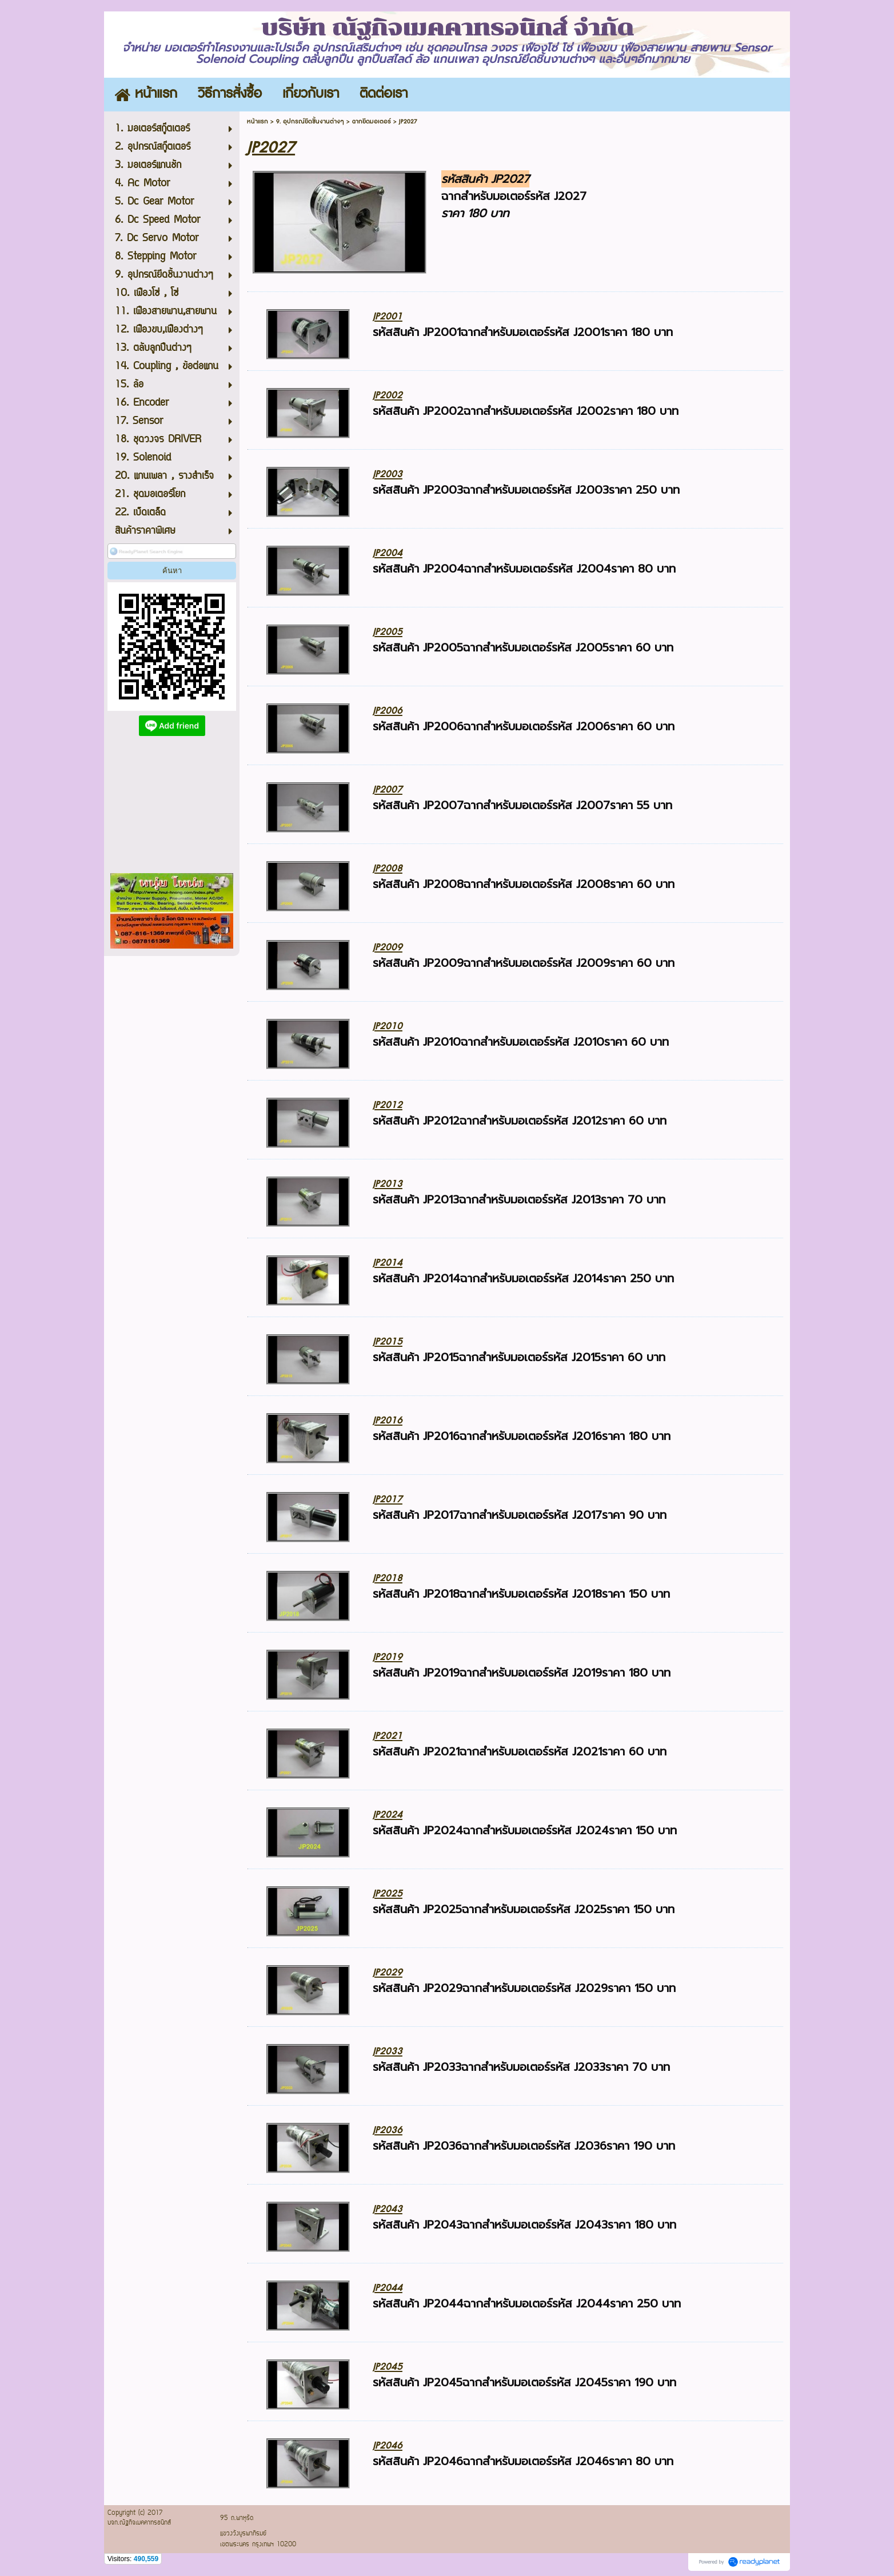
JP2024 (387, 1814)
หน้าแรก (257, 121)
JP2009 (387, 947)
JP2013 (387, 1184)
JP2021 (387, 1736)
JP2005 (387, 632)
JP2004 (387, 553)
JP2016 (387, 1420)
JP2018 (387, 1578)
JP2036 (387, 2130)
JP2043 (387, 2209)
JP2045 (387, 2366)
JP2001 (387, 316)
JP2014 (387, 1262)
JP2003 (387, 474)
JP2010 (387, 1026)
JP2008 (387, 868)
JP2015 (387, 1341)
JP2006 (387, 710)
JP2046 (387, 2445)
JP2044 (387, 2288)
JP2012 (387, 1105)
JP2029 (387, 1972)
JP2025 (387, 1893)
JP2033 (387, 2051)
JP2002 (387, 395)
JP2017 (387, 1499)
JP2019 (387, 1657)
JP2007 (387, 789)
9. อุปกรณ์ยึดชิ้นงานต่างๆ (310, 121)
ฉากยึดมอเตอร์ (371, 121)
